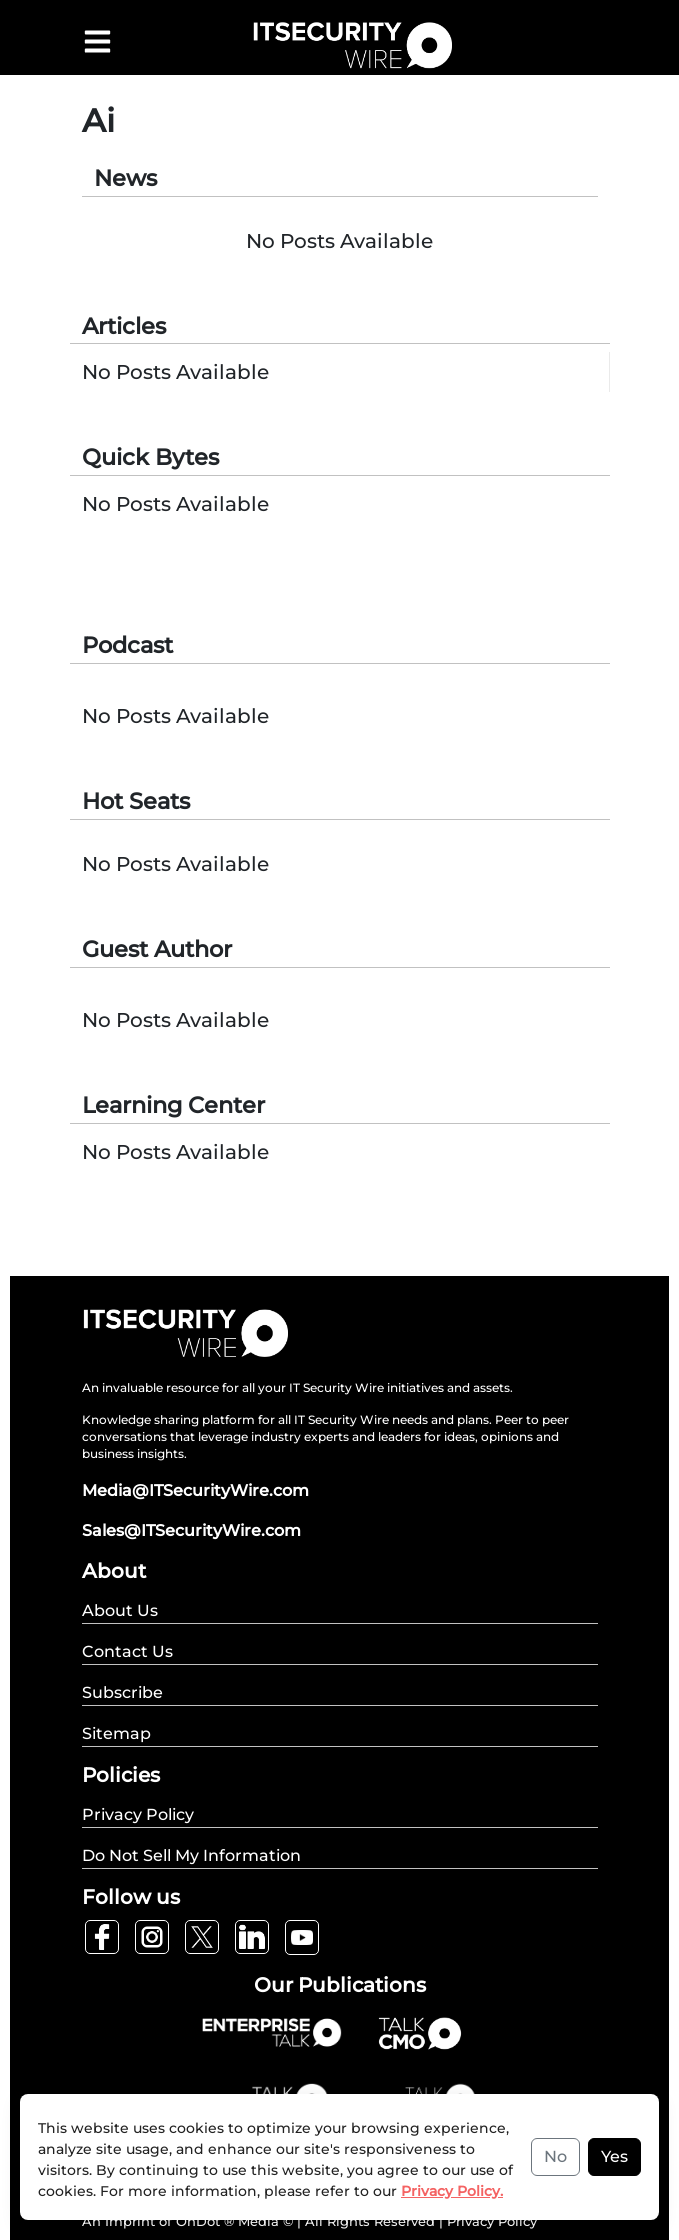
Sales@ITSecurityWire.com (191, 1530)
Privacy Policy (492, 2221)
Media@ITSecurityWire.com (195, 1490)
